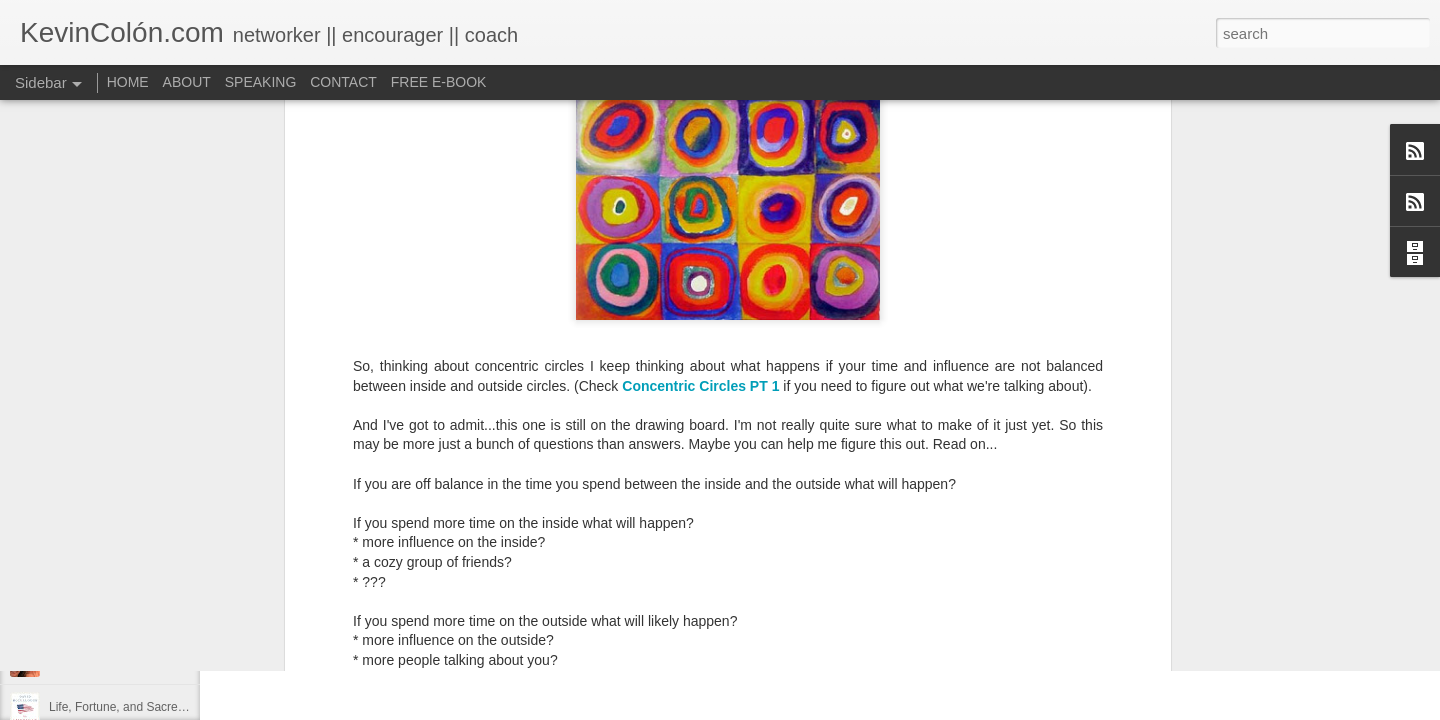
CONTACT (343, 82)
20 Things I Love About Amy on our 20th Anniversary (188, 662)
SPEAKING (261, 82)
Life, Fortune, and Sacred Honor (134, 707)
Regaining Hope (92, 617)
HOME (128, 82)
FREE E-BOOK (439, 82)
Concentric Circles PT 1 (700, 183)
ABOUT (187, 82)
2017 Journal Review (105, 572)
